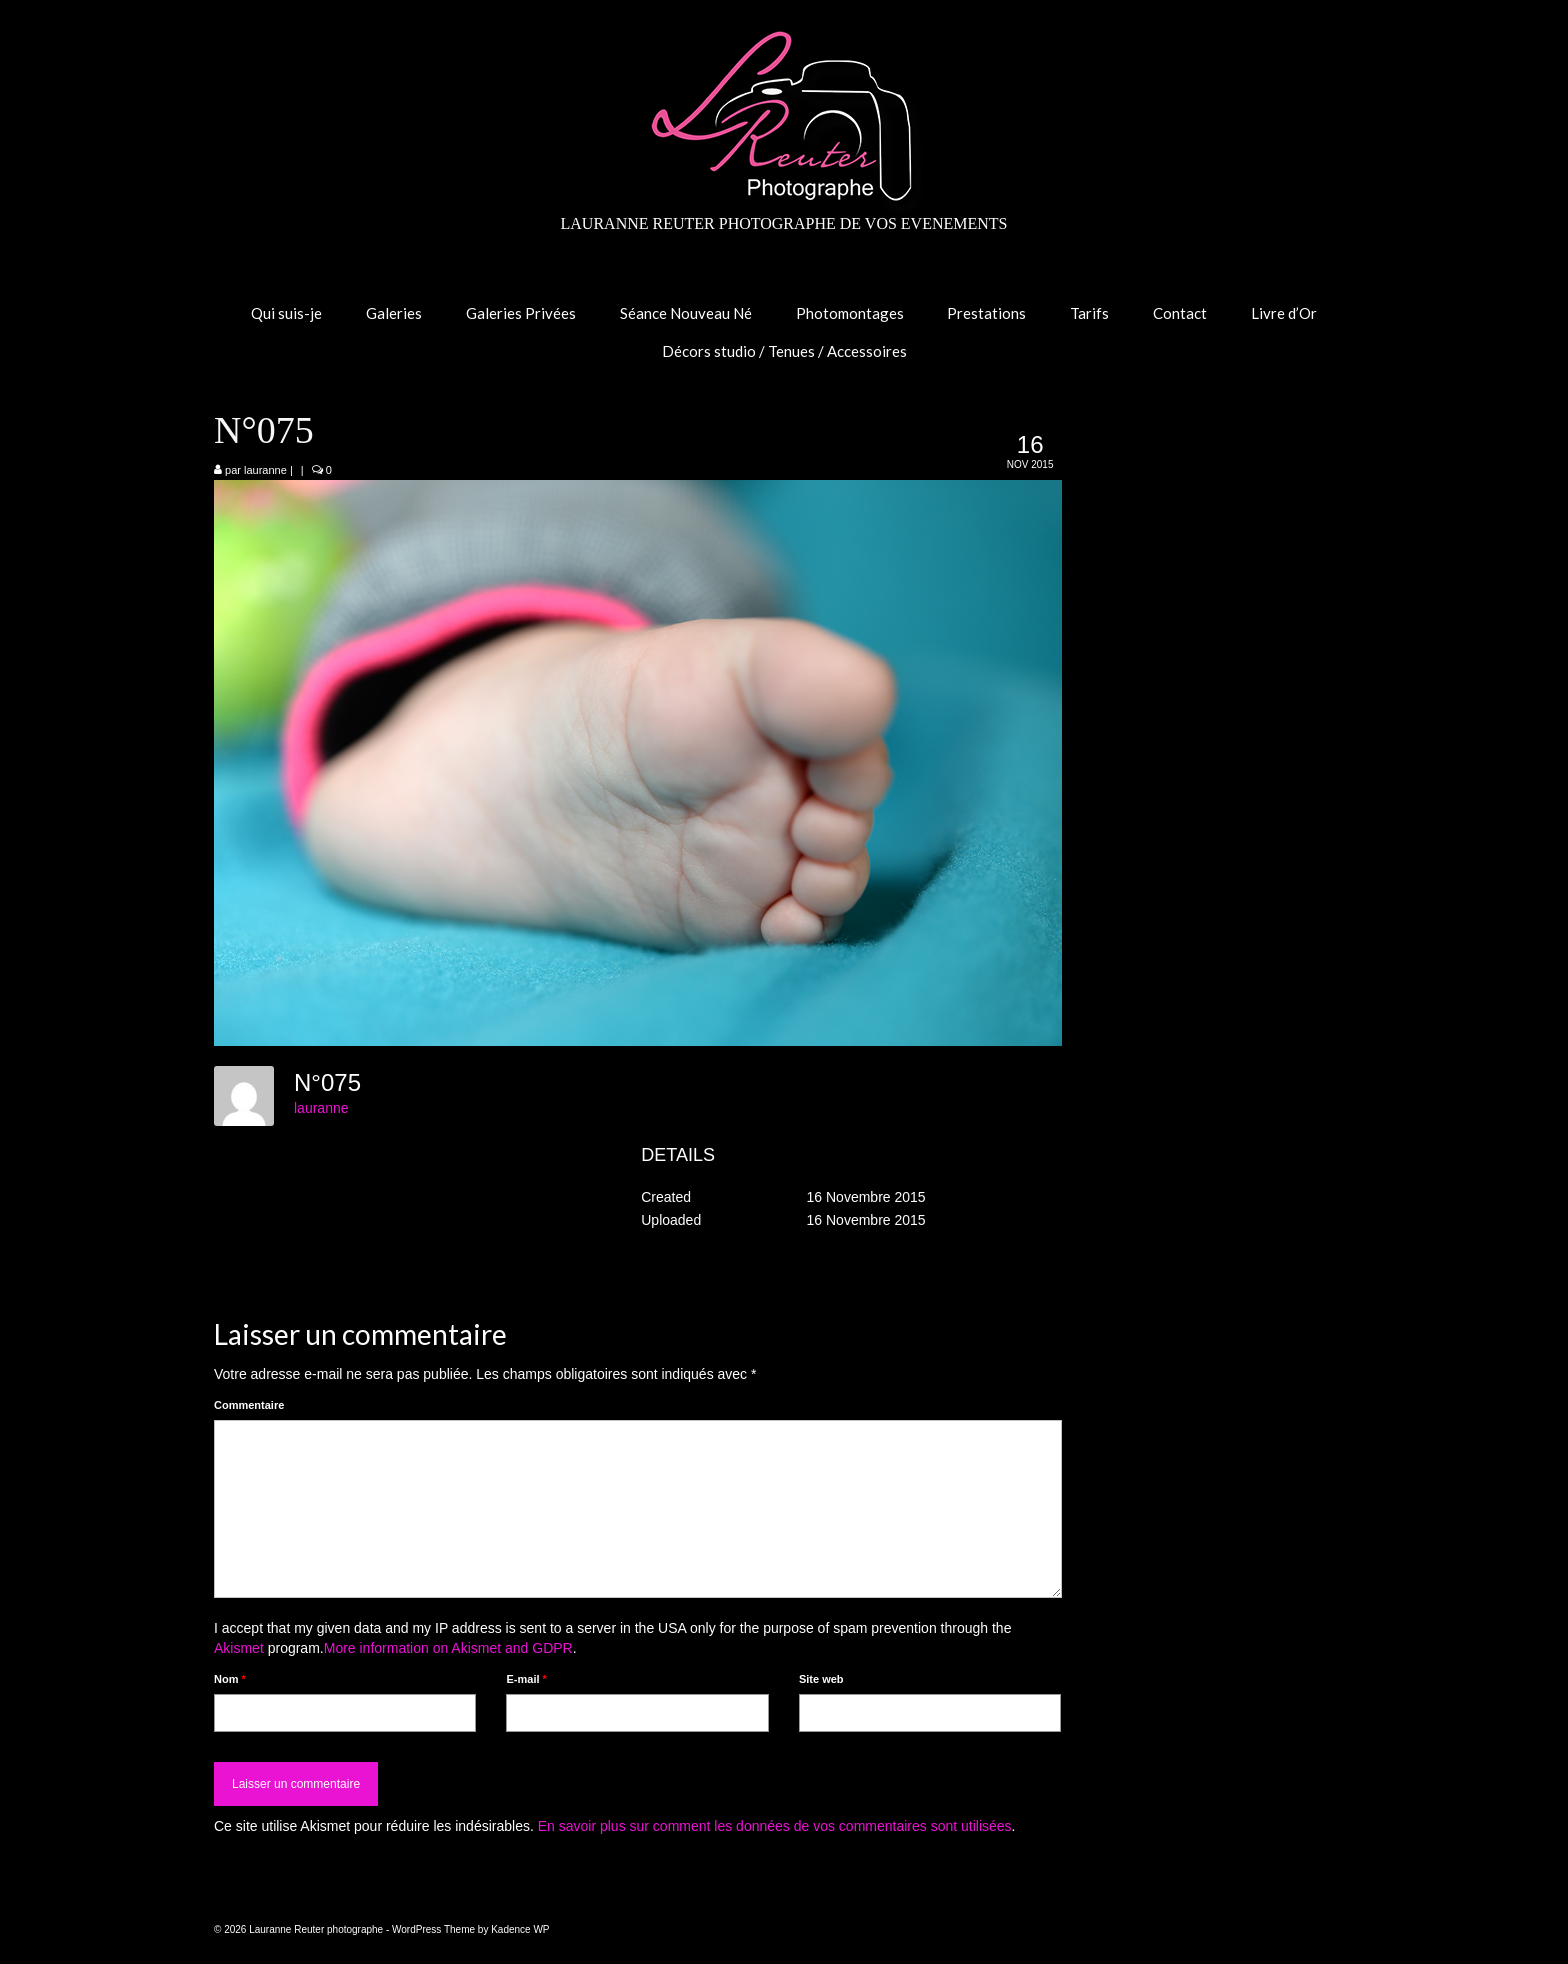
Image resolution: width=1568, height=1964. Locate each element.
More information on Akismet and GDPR (448, 1648)
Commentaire (249, 1405)
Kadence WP (520, 1929)
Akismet (239, 1648)
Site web (821, 1679)
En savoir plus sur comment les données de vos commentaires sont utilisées (775, 1826)
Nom (230, 1679)
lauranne (265, 470)
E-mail (526, 1679)
